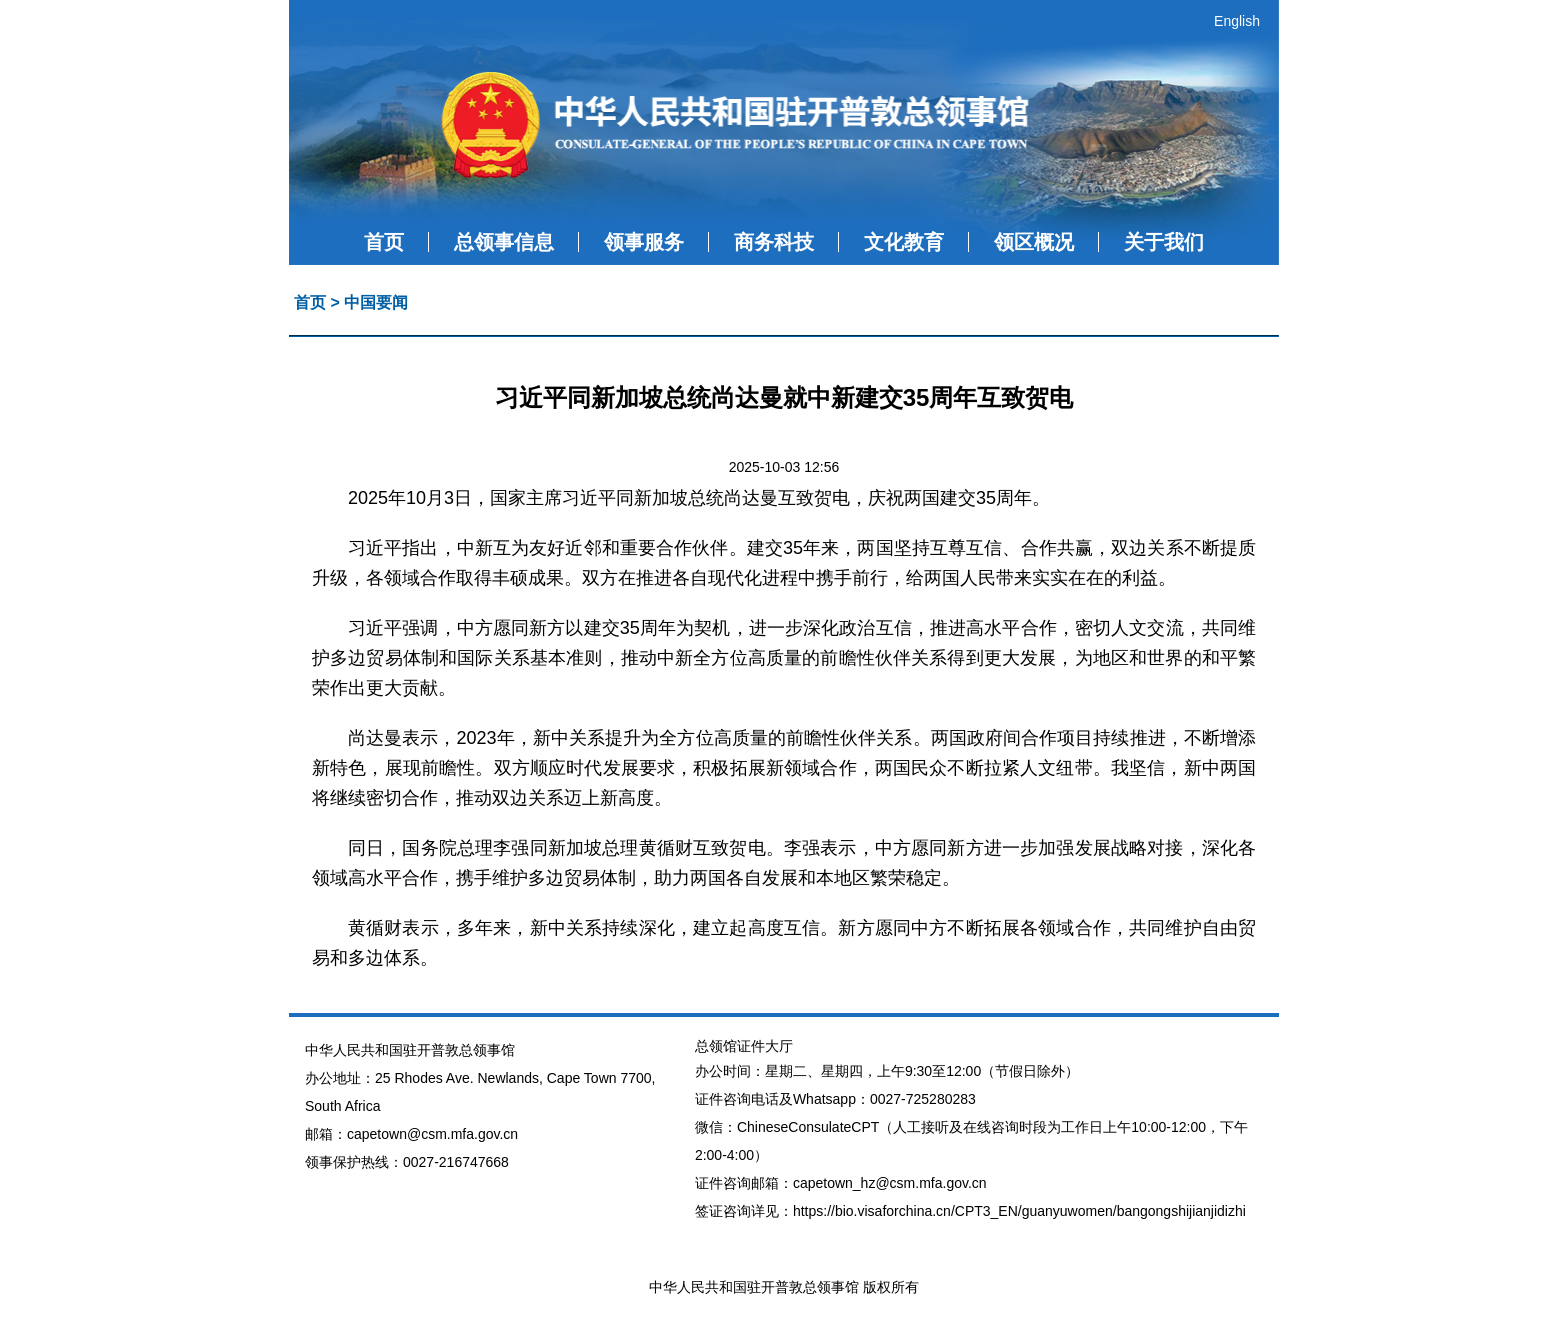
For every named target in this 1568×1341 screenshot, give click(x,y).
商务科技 (774, 242)
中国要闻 (376, 302)
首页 (384, 242)
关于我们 (1164, 242)
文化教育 (904, 242)
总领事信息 (504, 242)
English (1237, 21)
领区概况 (1034, 242)
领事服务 (644, 242)
